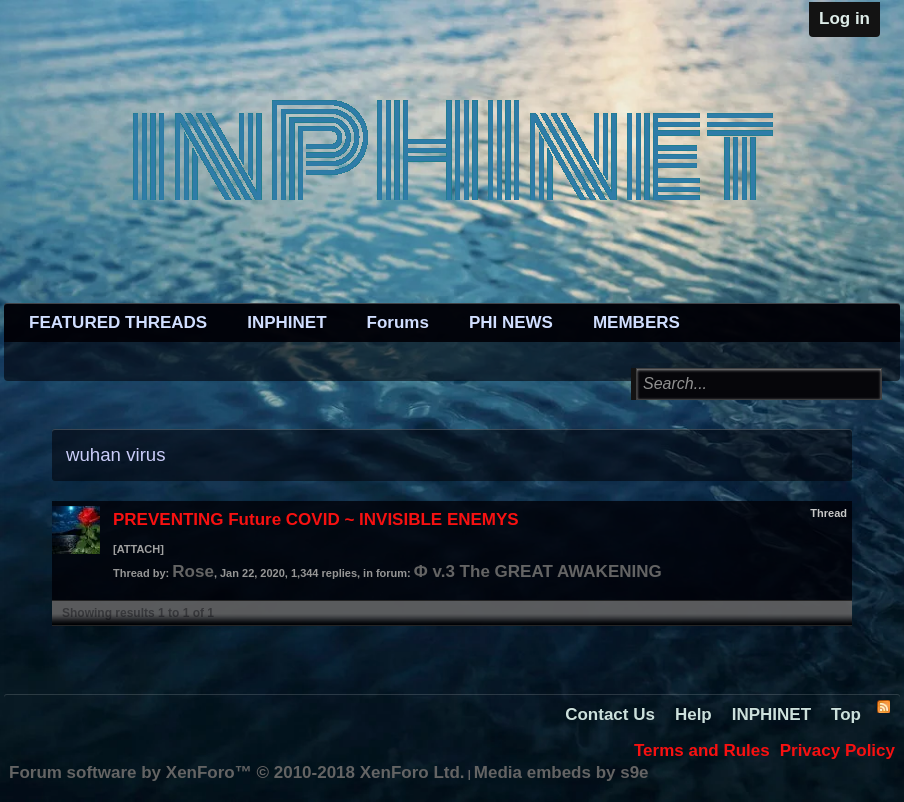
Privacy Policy (837, 750)
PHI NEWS (511, 322)
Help (693, 714)
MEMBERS (636, 322)
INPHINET (286, 322)
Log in (844, 18)
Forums (398, 322)
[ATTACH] (138, 549)
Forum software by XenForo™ (237, 772)
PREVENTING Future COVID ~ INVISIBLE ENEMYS (316, 519)
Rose (193, 571)
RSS (883, 706)
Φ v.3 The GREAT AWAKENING (538, 571)
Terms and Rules (702, 750)
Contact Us (610, 714)
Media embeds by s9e (561, 772)
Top (846, 714)
